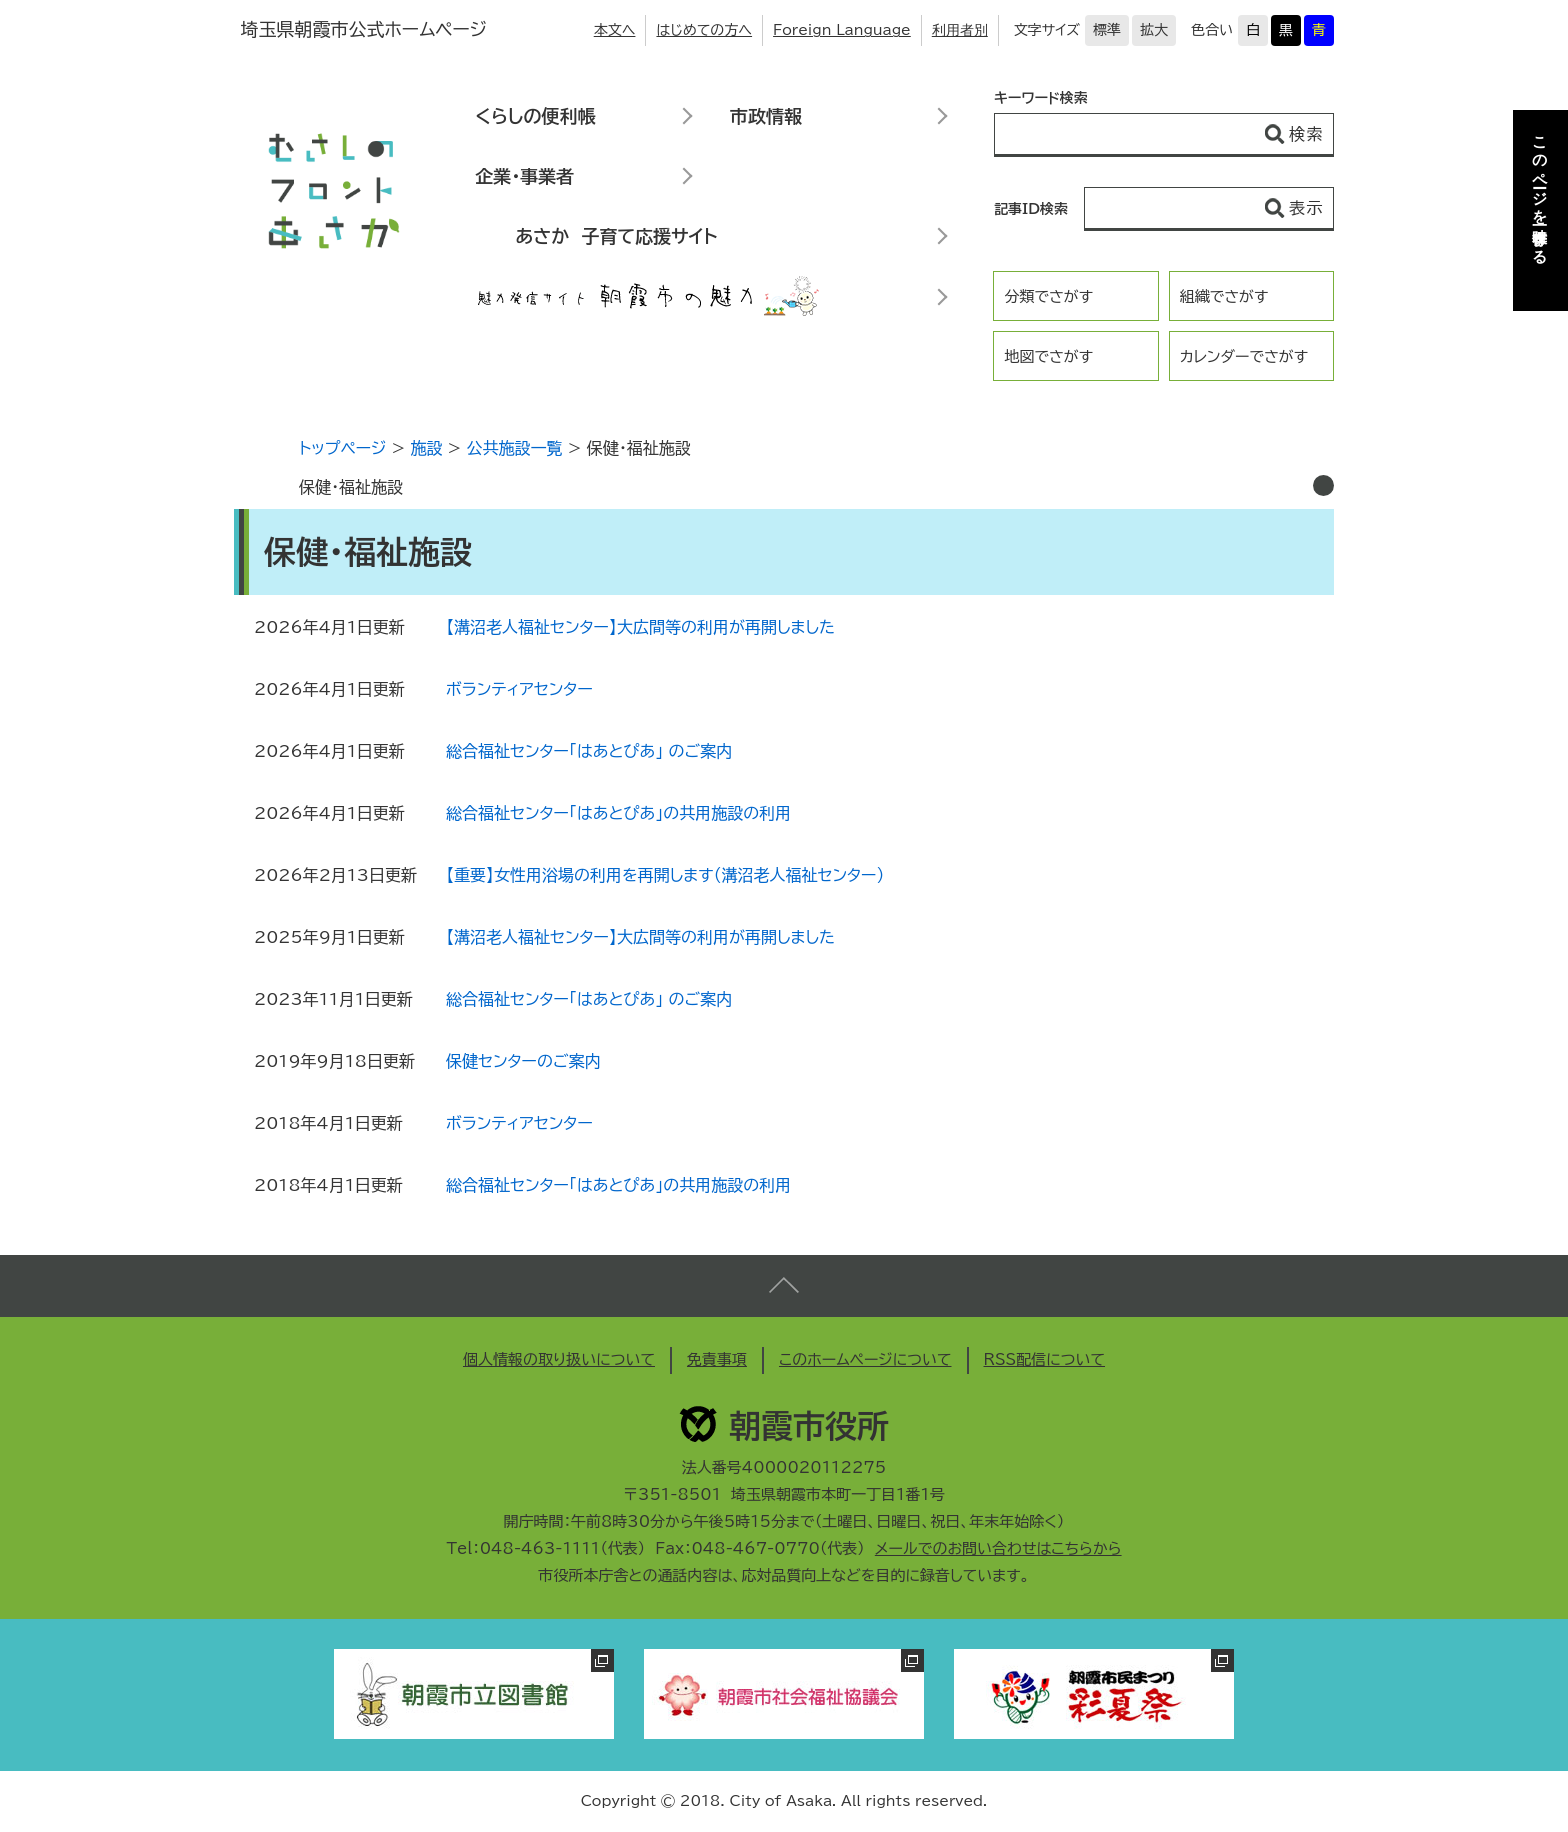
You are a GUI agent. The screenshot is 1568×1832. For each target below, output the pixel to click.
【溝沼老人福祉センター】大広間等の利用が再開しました (640, 627)
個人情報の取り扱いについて (559, 1359)
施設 (426, 448)
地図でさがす (1048, 356)
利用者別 (960, 30)
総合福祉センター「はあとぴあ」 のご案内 (589, 751)
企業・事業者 (524, 176)
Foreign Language (842, 30)
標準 (1107, 30)
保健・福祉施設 (351, 487)
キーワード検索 (1041, 98)
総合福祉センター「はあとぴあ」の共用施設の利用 (618, 813)
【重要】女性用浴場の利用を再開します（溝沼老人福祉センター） (665, 875)
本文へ (615, 30)
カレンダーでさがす (1244, 356)
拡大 (1154, 30)
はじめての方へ (704, 30)
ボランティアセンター (519, 689)
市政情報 (766, 116)
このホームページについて (865, 1359)
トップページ (342, 448)
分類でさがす (1048, 296)
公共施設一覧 (515, 448)
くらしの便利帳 (535, 116)
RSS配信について (1045, 1359)
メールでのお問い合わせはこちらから (998, 1548)
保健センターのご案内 (523, 1061)
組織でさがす (1224, 296)
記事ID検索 (1031, 209)
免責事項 (717, 1359)
